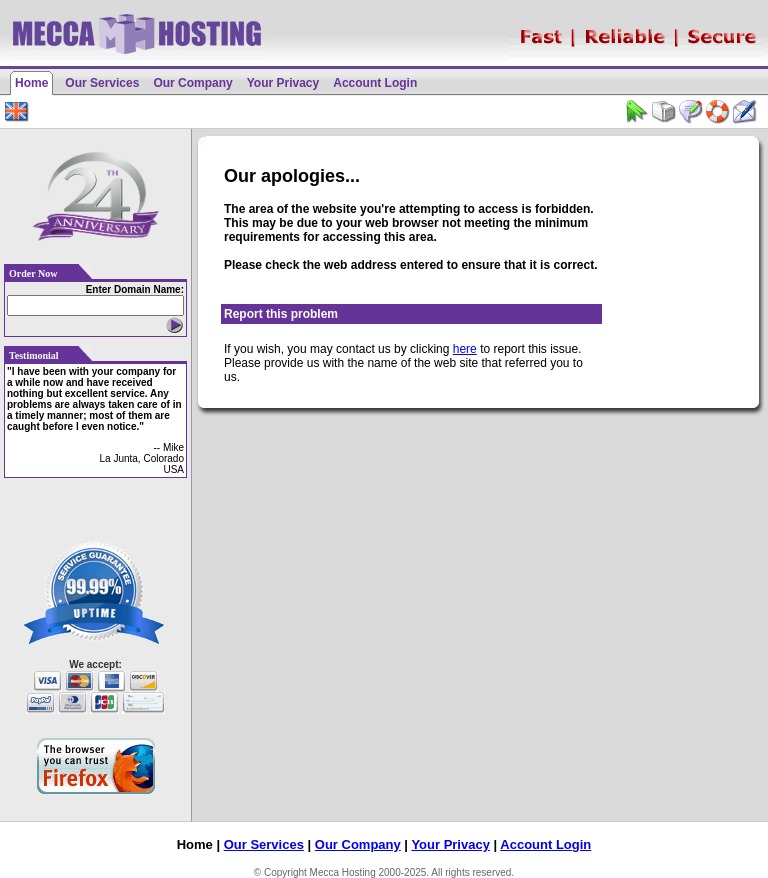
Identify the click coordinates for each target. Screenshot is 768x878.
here (465, 349)
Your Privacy (283, 83)
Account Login (375, 83)
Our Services (102, 83)
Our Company (192, 83)
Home (31, 83)
